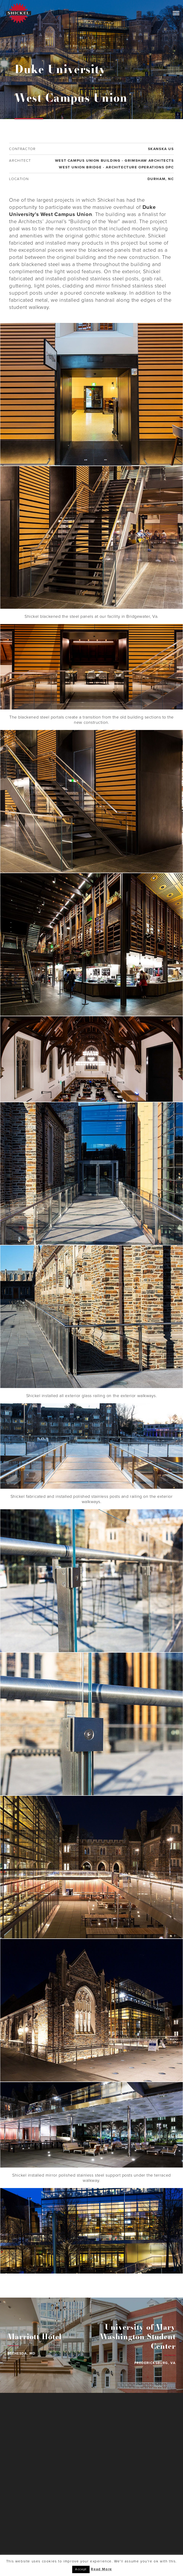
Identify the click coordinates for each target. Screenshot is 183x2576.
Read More (101, 2569)
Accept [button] (81, 2569)
